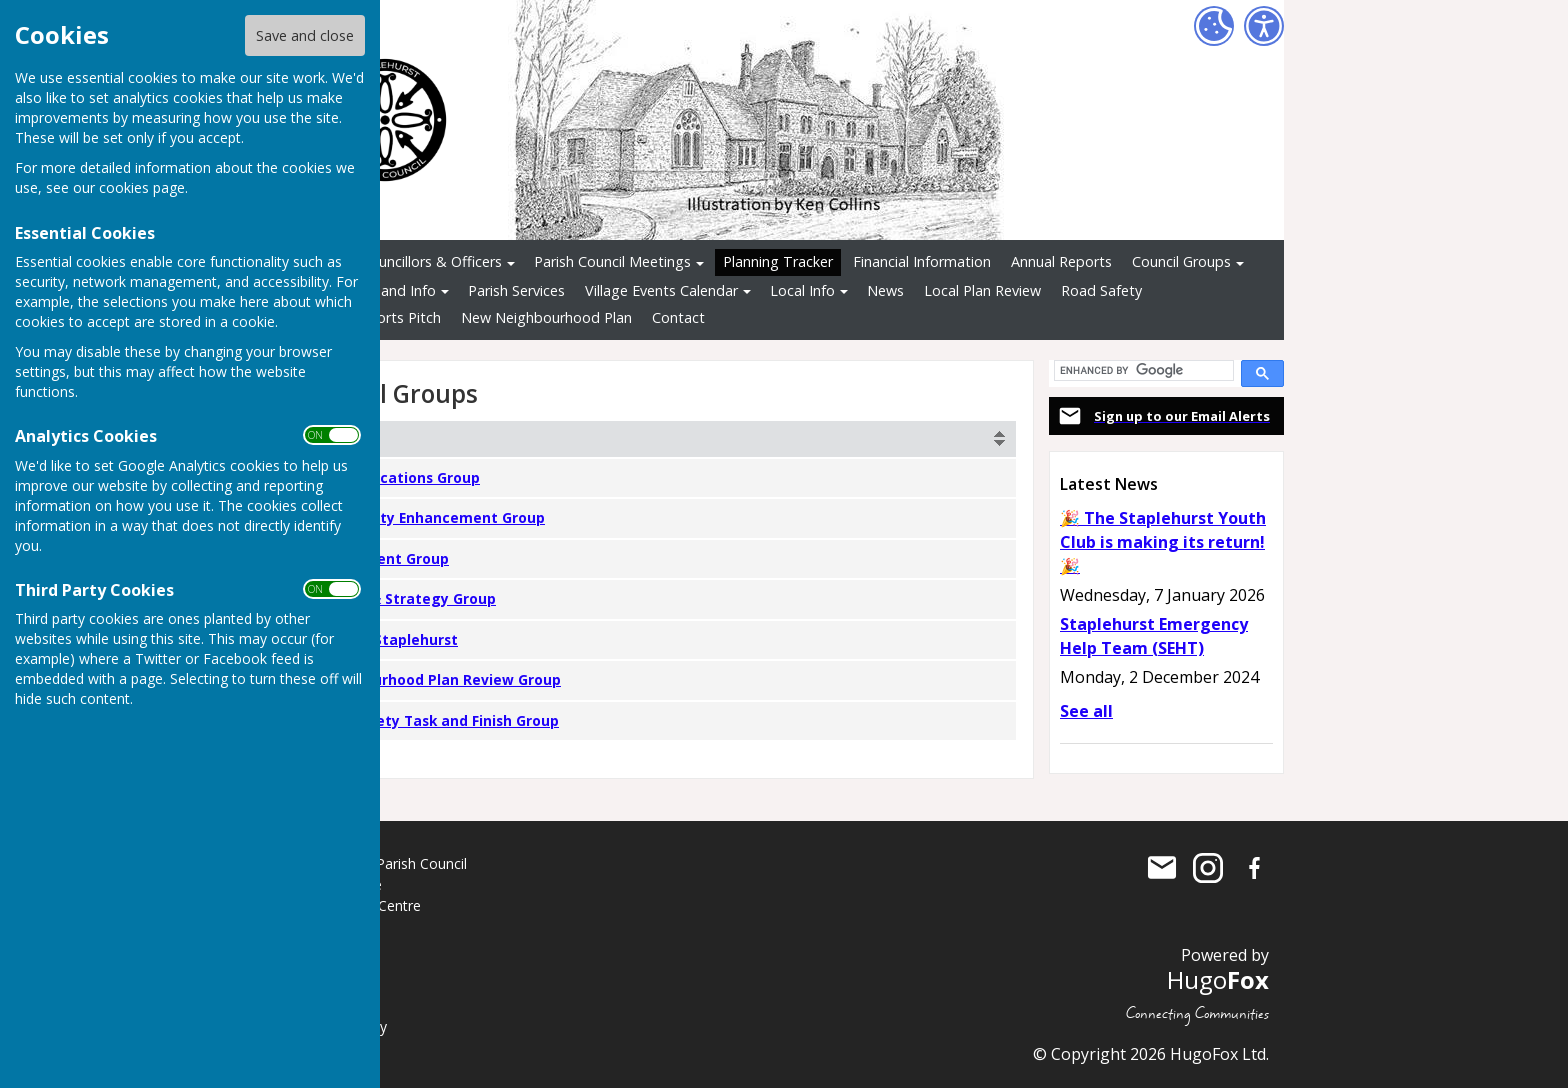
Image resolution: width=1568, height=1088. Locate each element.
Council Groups (1181, 261)
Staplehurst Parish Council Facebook (1254, 868)
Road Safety (1101, 290)
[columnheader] (659, 439)
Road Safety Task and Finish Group (435, 720)
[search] (1142, 370)
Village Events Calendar (661, 290)
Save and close (305, 35)
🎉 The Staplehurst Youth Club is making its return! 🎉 (1163, 542)
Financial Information (922, 261)
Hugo (1218, 979)
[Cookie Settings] (1214, 26)
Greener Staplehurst (385, 639)
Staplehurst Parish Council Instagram (1208, 868)
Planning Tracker (778, 261)
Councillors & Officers (431, 261)
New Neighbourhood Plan (546, 317)
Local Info (802, 290)
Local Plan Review (982, 290)
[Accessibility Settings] (1264, 26)
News (885, 290)
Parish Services (516, 290)
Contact (678, 317)
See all (1086, 711)
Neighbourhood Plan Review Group (436, 679)
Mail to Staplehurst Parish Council (1162, 868)
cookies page (142, 187)
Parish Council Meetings (612, 261)
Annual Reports (1061, 261)
